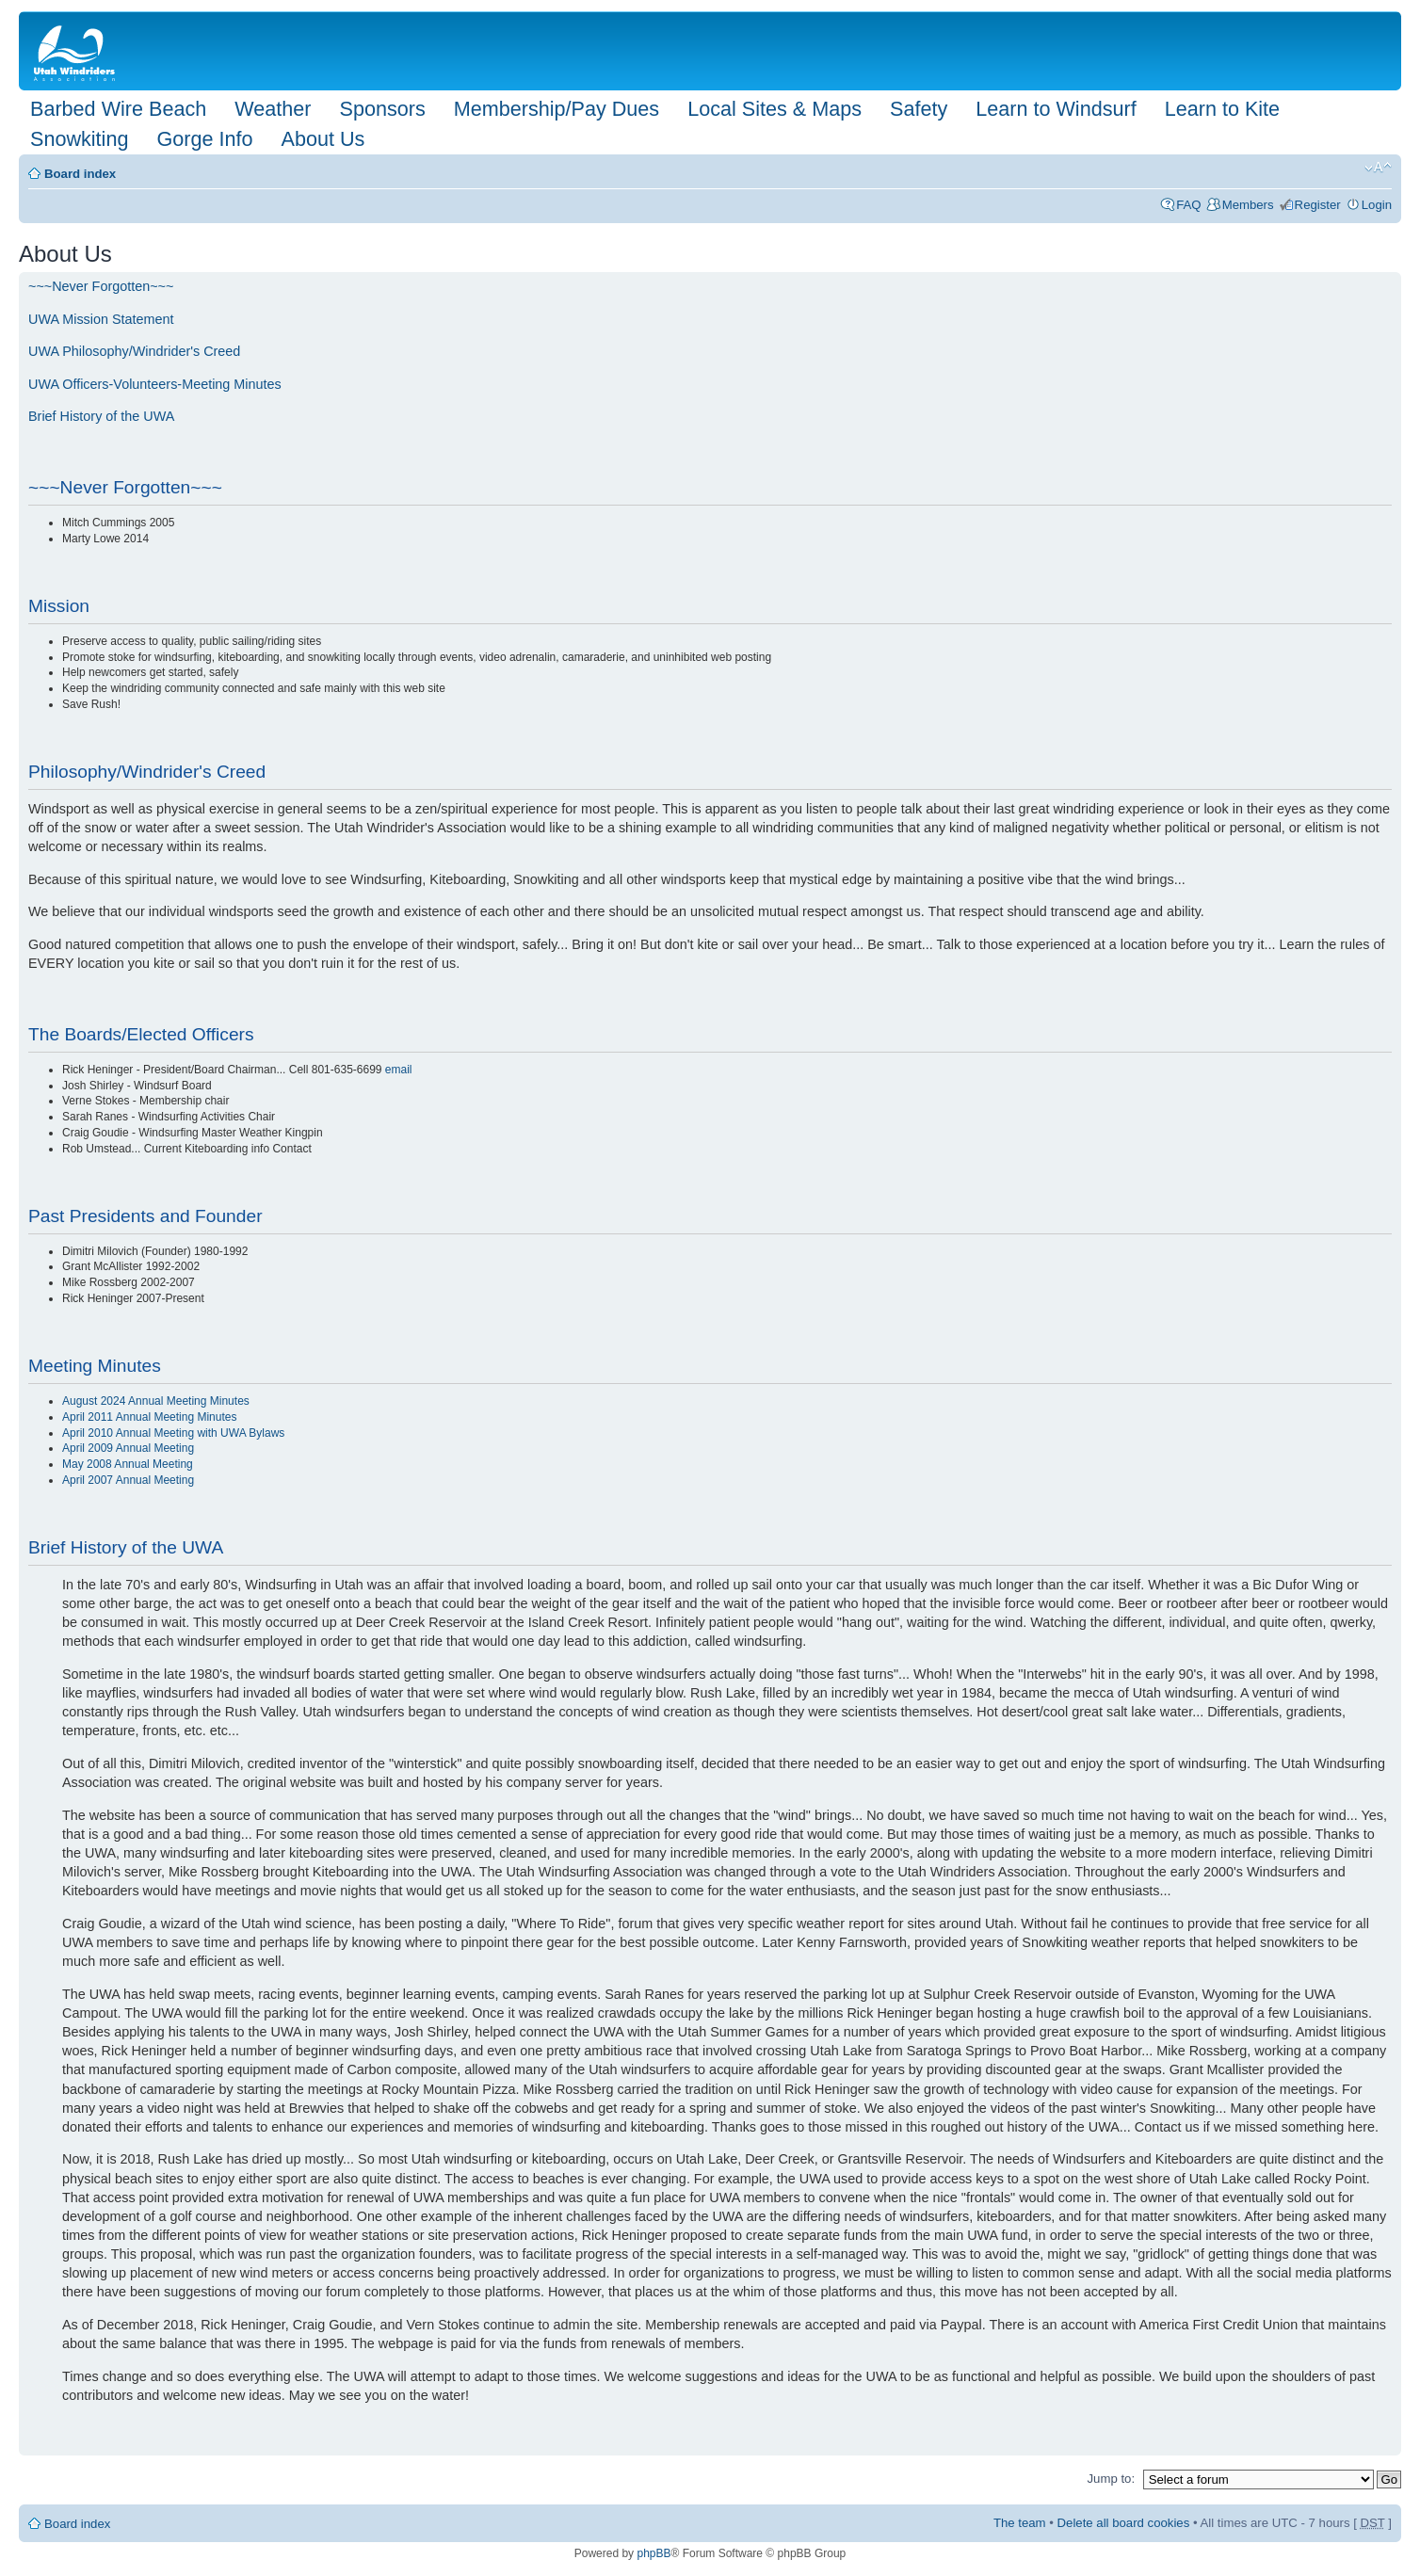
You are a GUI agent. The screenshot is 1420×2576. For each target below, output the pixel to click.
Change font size (1378, 167)
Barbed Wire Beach (118, 109)
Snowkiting (79, 139)
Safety (918, 109)
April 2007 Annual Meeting (128, 1480)
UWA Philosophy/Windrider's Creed (134, 351)
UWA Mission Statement (101, 319)
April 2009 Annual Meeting (128, 1448)
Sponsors (382, 109)
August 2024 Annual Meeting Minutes (156, 1401)
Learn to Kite (1222, 109)
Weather (272, 109)
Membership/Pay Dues (556, 109)
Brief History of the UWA (101, 416)
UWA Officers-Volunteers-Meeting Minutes (155, 384)
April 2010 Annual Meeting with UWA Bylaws (173, 1433)
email (398, 1069)
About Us (322, 139)
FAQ (1188, 205)
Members (1248, 205)
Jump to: (1111, 2478)
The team (1019, 2523)
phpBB (653, 2553)
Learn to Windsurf (1056, 109)
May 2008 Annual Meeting (127, 1464)
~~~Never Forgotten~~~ (100, 286)
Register (1318, 205)
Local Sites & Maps (774, 109)
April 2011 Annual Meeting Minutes (149, 1417)
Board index (80, 174)
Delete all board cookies (1123, 2523)
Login (1377, 205)
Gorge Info (204, 139)
